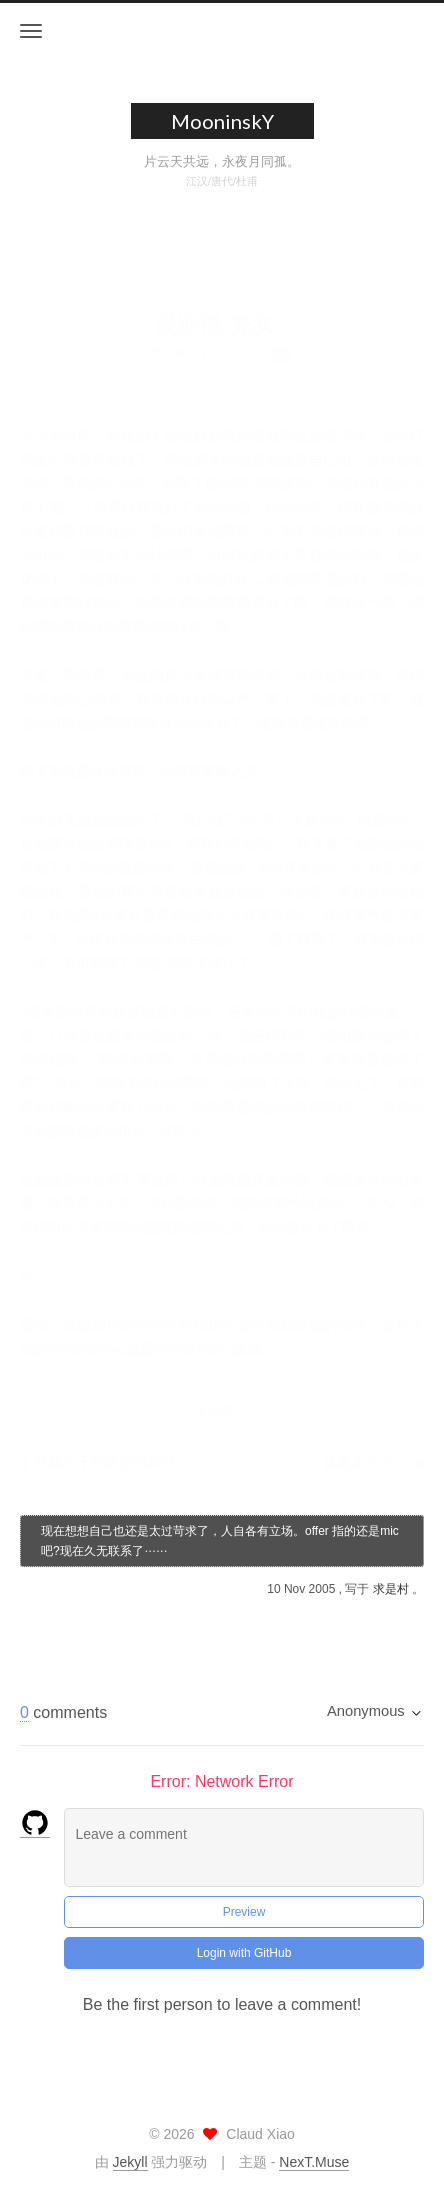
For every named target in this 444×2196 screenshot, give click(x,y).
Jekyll (130, 2162)
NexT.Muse (314, 2162)
